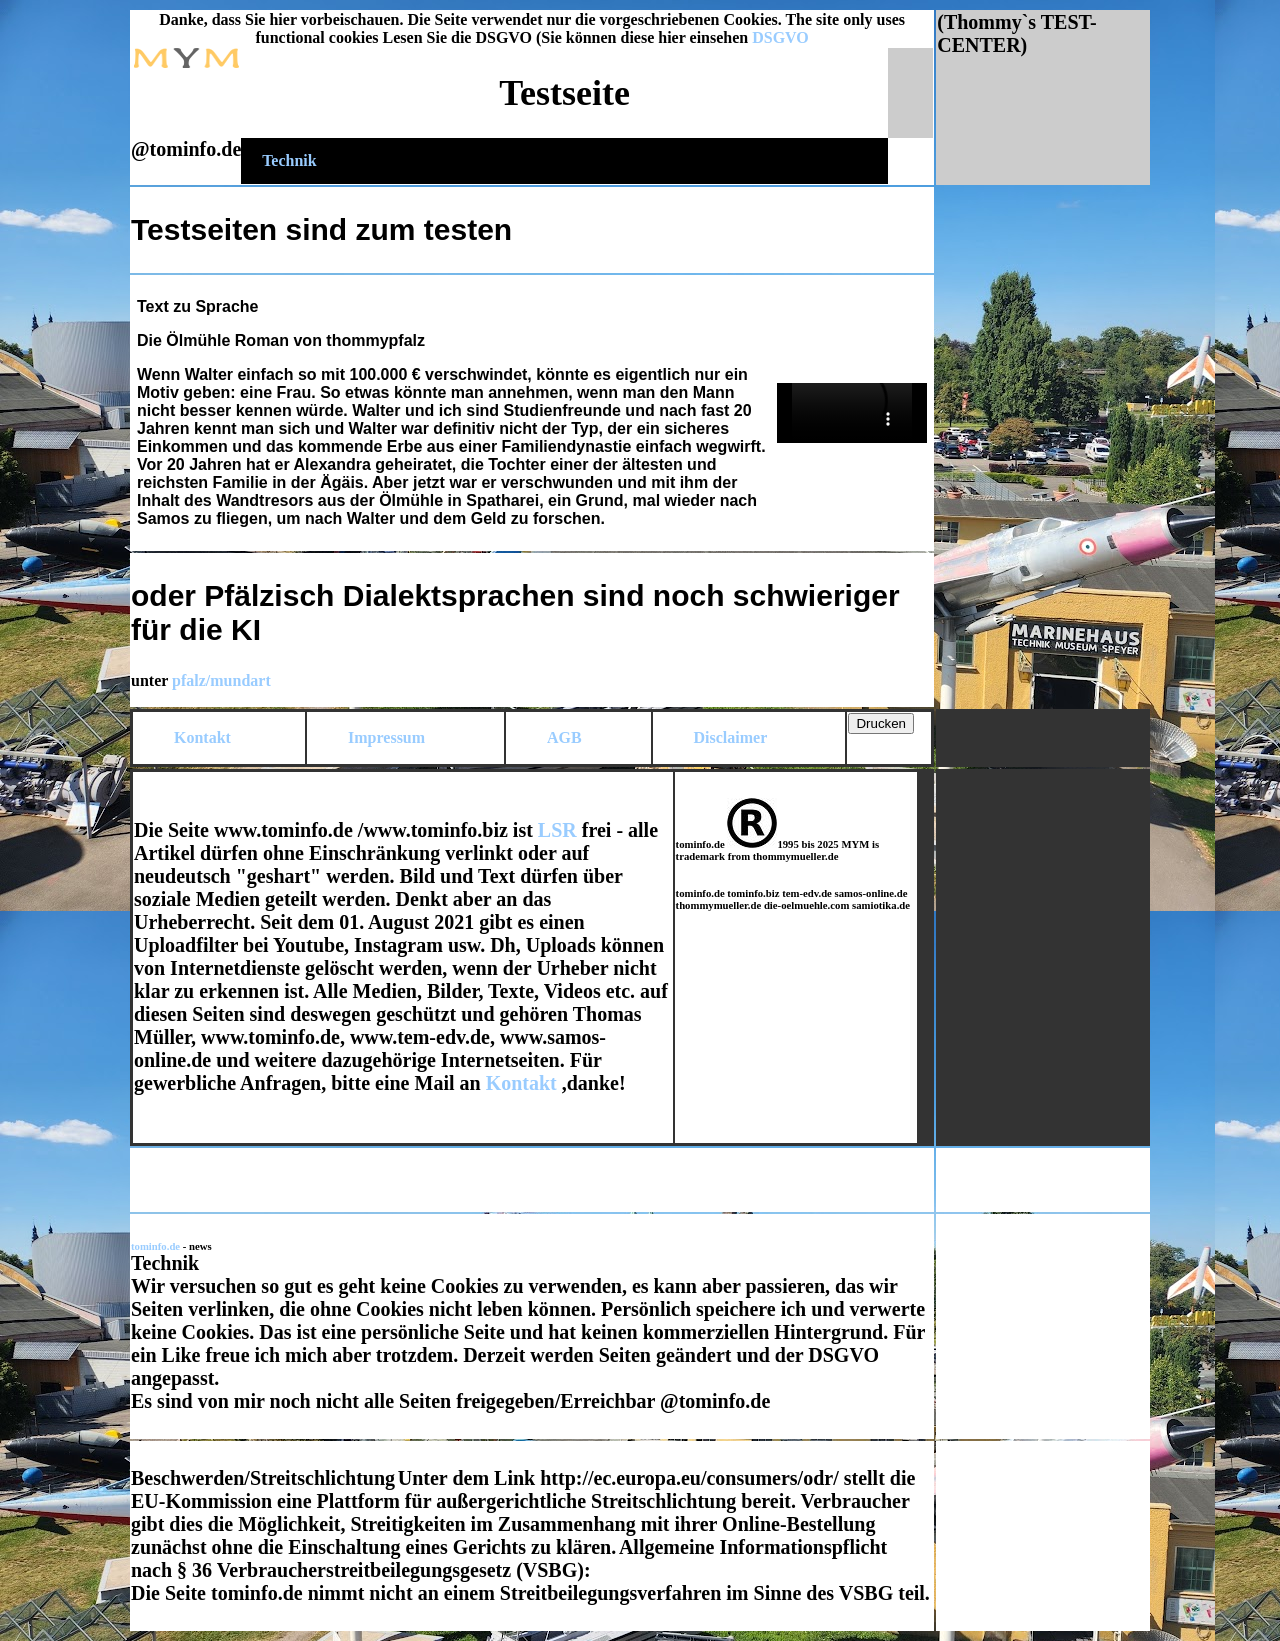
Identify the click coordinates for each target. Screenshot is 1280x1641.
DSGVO (780, 37)
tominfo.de (157, 1246)
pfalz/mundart (221, 680)
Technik (289, 160)
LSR (557, 830)
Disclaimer (731, 737)
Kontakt (202, 737)
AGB (564, 737)
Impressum (386, 737)
